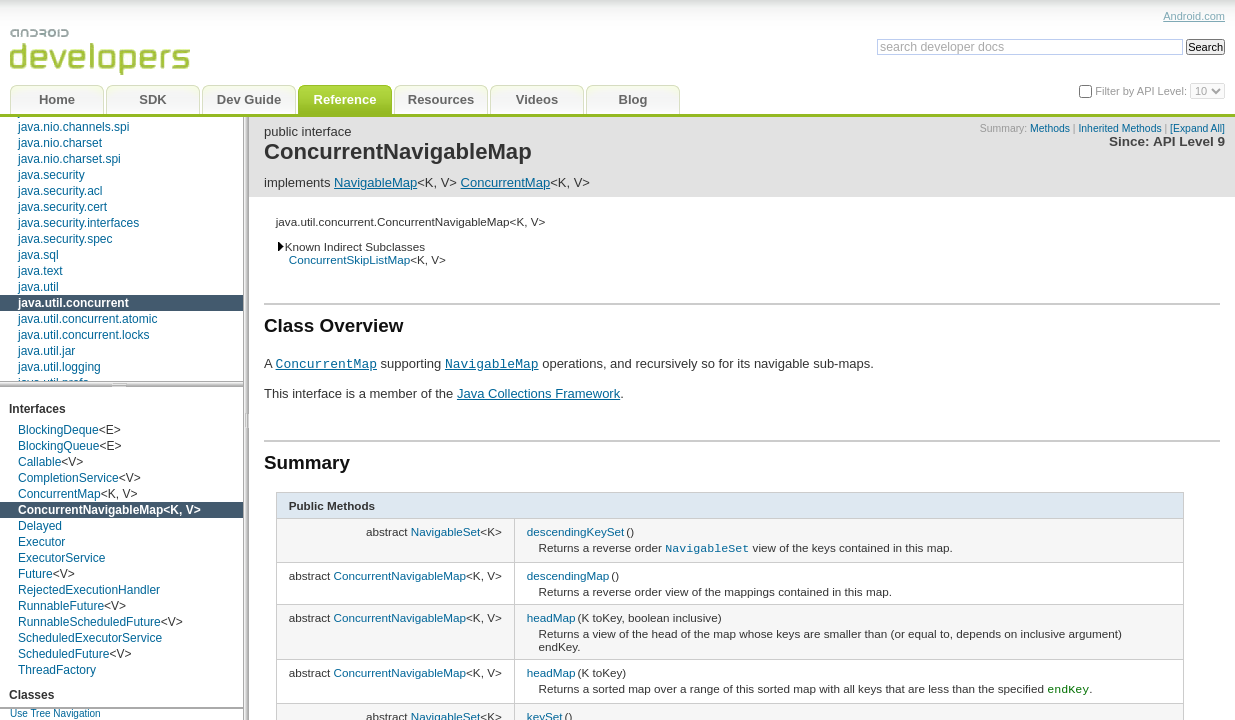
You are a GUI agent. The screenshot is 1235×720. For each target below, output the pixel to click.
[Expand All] (1197, 128)
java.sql (38, 255)
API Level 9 (1189, 141)
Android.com (1194, 16)
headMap (551, 615)
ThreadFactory (57, 670)
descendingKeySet (575, 531)
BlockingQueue (58, 446)
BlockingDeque (58, 430)
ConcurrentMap (59, 494)
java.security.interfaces (78, 223)
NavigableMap (375, 182)
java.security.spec (65, 239)
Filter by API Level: (1142, 91)
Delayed (40, 526)
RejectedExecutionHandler (89, 590)
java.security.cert (62, 207)
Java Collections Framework (538, 393)
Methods (1050, 128)
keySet (545, 712)
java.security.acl (60, 191)
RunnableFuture (61, 606)
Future (35, 574)
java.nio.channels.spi (73, 127)
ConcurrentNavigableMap (90, 510)
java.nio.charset (60, 143)
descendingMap (568, 573)
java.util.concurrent (73, 303)
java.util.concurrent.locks (83, 335)
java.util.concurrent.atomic (87, 319)
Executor (41, 542)
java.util (38, 287)
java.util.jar (46, 351)
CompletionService (68, 478)
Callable (39, 462)
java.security (51, 175)
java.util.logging (59, 367)
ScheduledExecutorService (90, 638)
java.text (40, 271)
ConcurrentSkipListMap (349, 259)
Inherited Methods (1119, 128)
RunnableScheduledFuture (89, 622)
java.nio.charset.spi (69, 159)
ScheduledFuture (63, 654)
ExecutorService (61, 558)
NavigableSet (446, 531)
